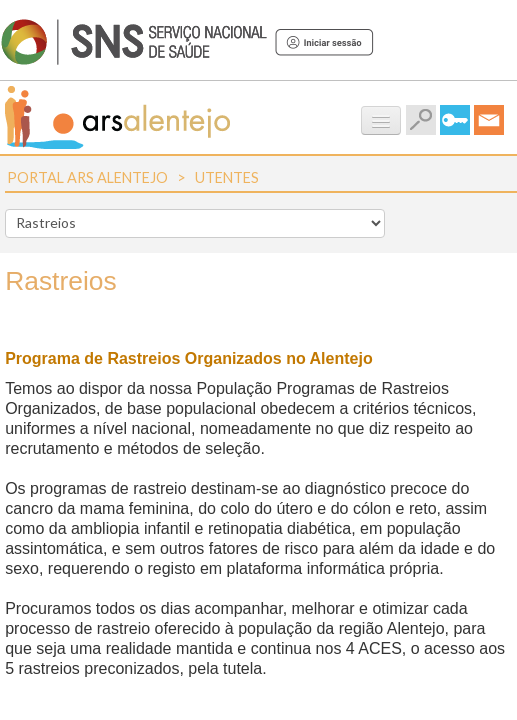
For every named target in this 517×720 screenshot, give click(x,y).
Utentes (227, 177)
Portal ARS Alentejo (87, 177)
